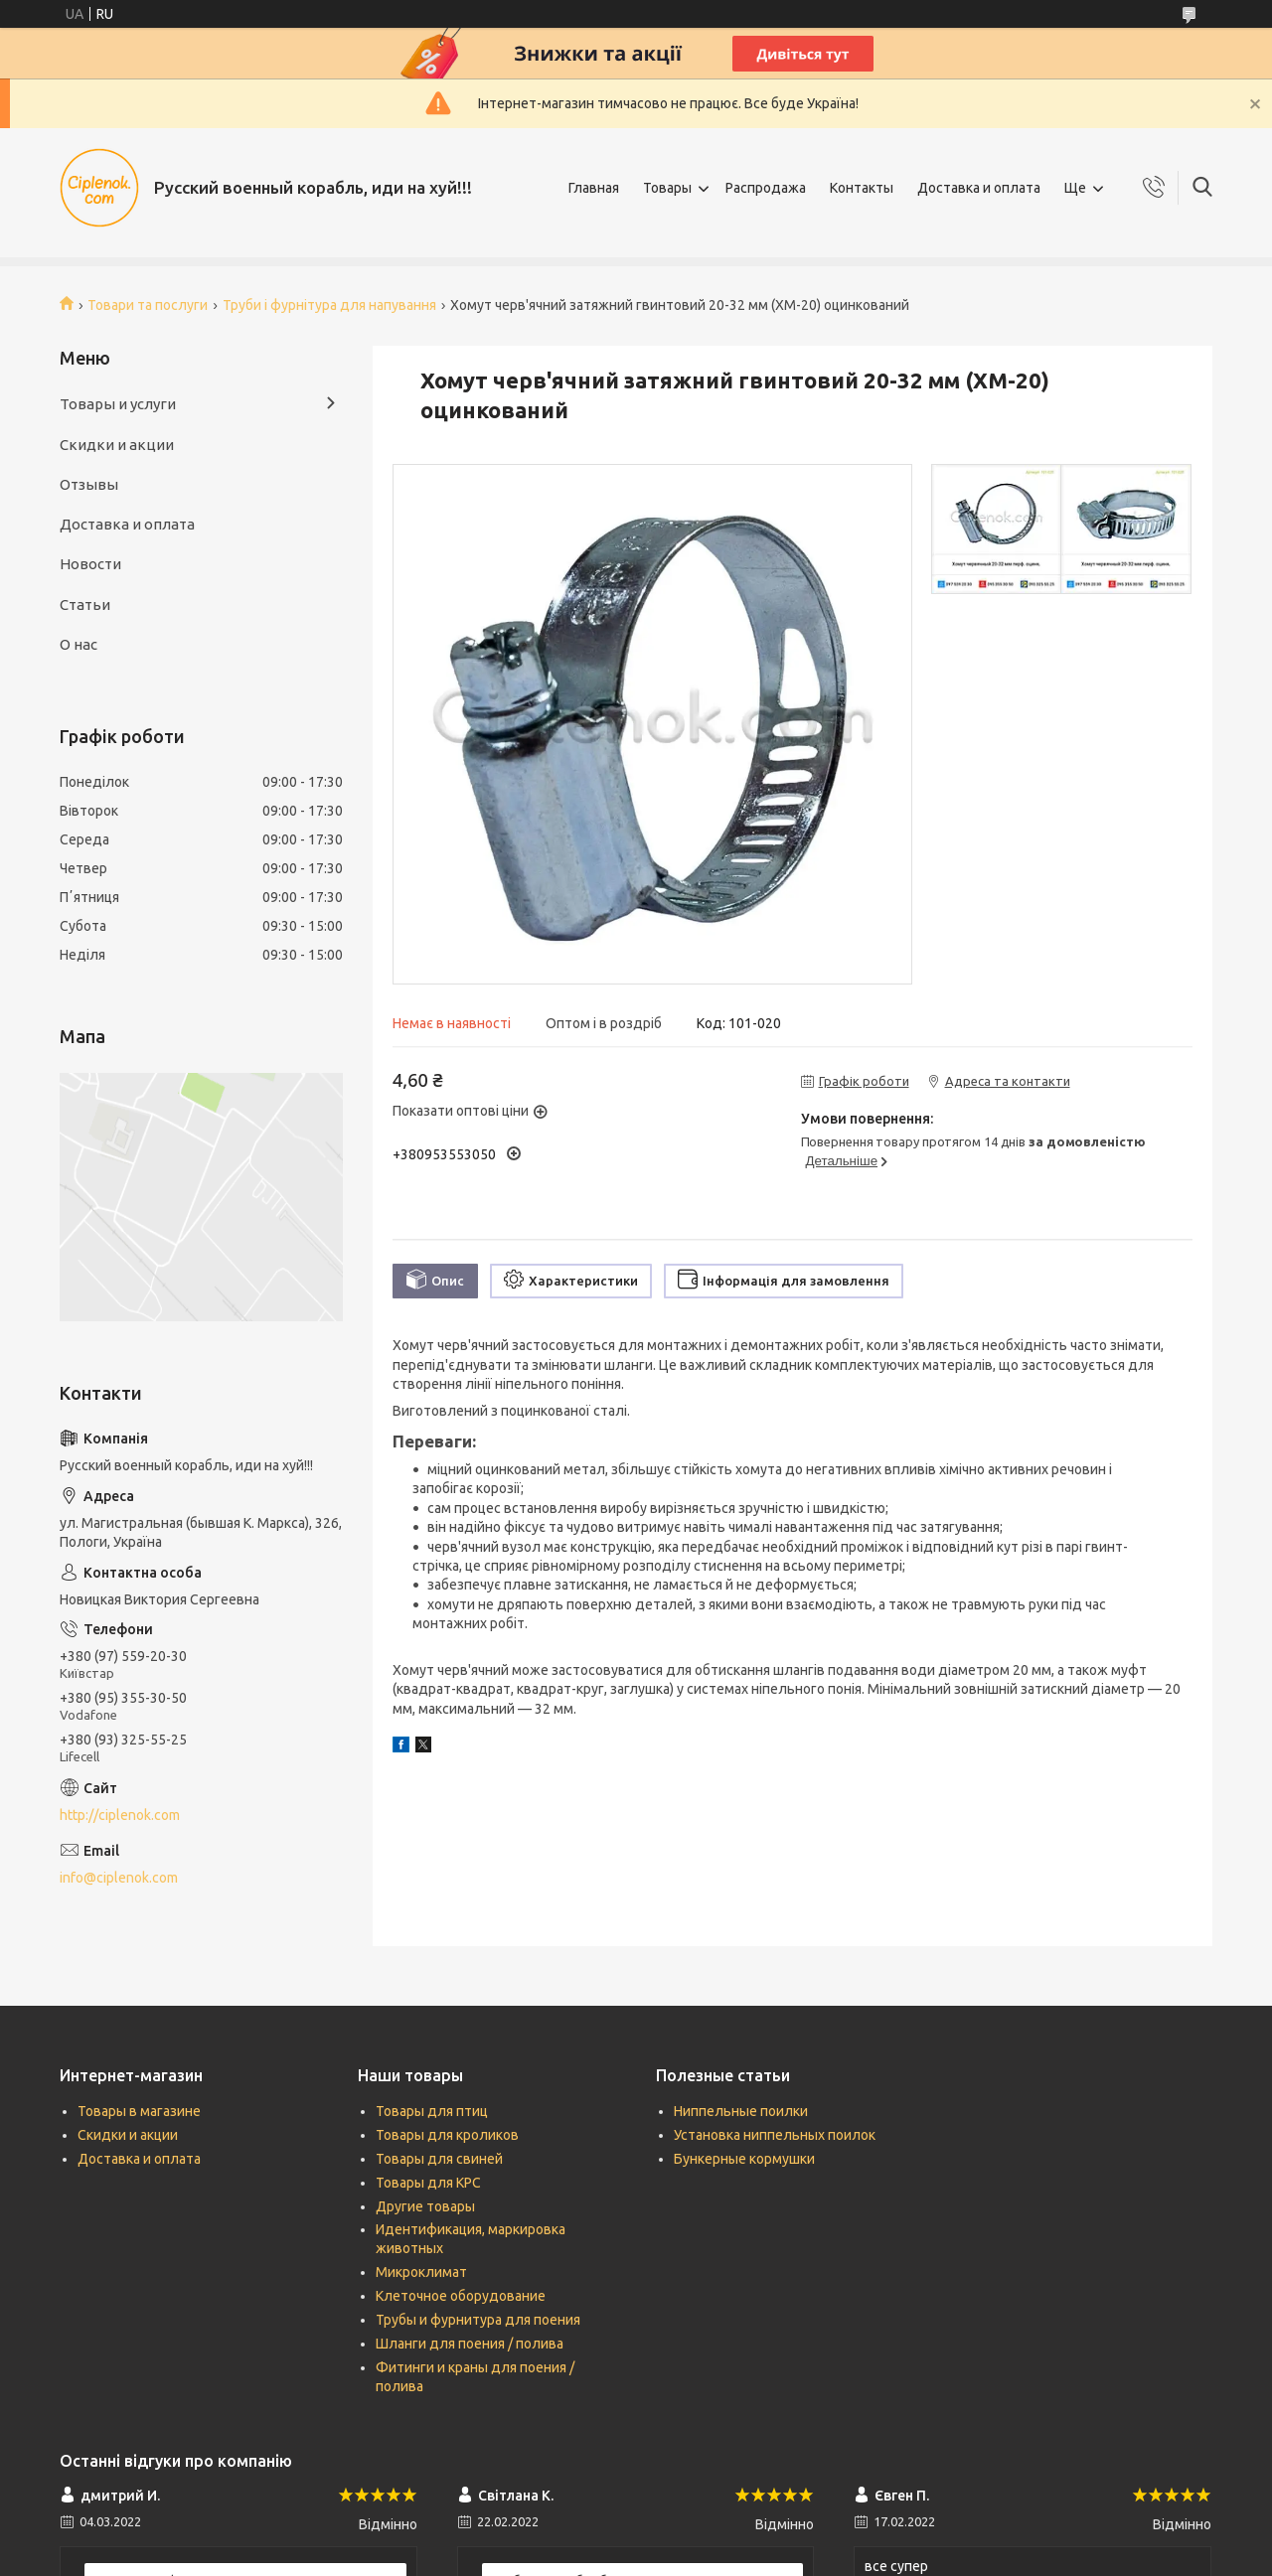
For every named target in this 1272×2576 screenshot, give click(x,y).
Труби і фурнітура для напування (329, 305)
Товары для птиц (432, 2111)
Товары (667, 188)
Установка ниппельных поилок (774, 2135)
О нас (78, 644)
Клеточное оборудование (461, 2296)
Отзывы (89, 484)
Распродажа (765, 188)
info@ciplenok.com (119, 1878)
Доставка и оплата (978, 188)
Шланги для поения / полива (469, 2343)
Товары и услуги (118, 403)
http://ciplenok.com (120, 1815)
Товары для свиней (439, 2159)
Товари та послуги (147, 305)
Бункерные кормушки (744, 2159)
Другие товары (425, 2206)
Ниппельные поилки (741, 2111)
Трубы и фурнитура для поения (478, 2320)
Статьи (85, 604)
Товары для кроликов (447, 2135)
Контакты (861, 188)
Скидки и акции (117, 444)
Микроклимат (421, 2272)
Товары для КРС (428, 2183)
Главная (593, 188)
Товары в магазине (139, 2111)
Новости (90, 563)
